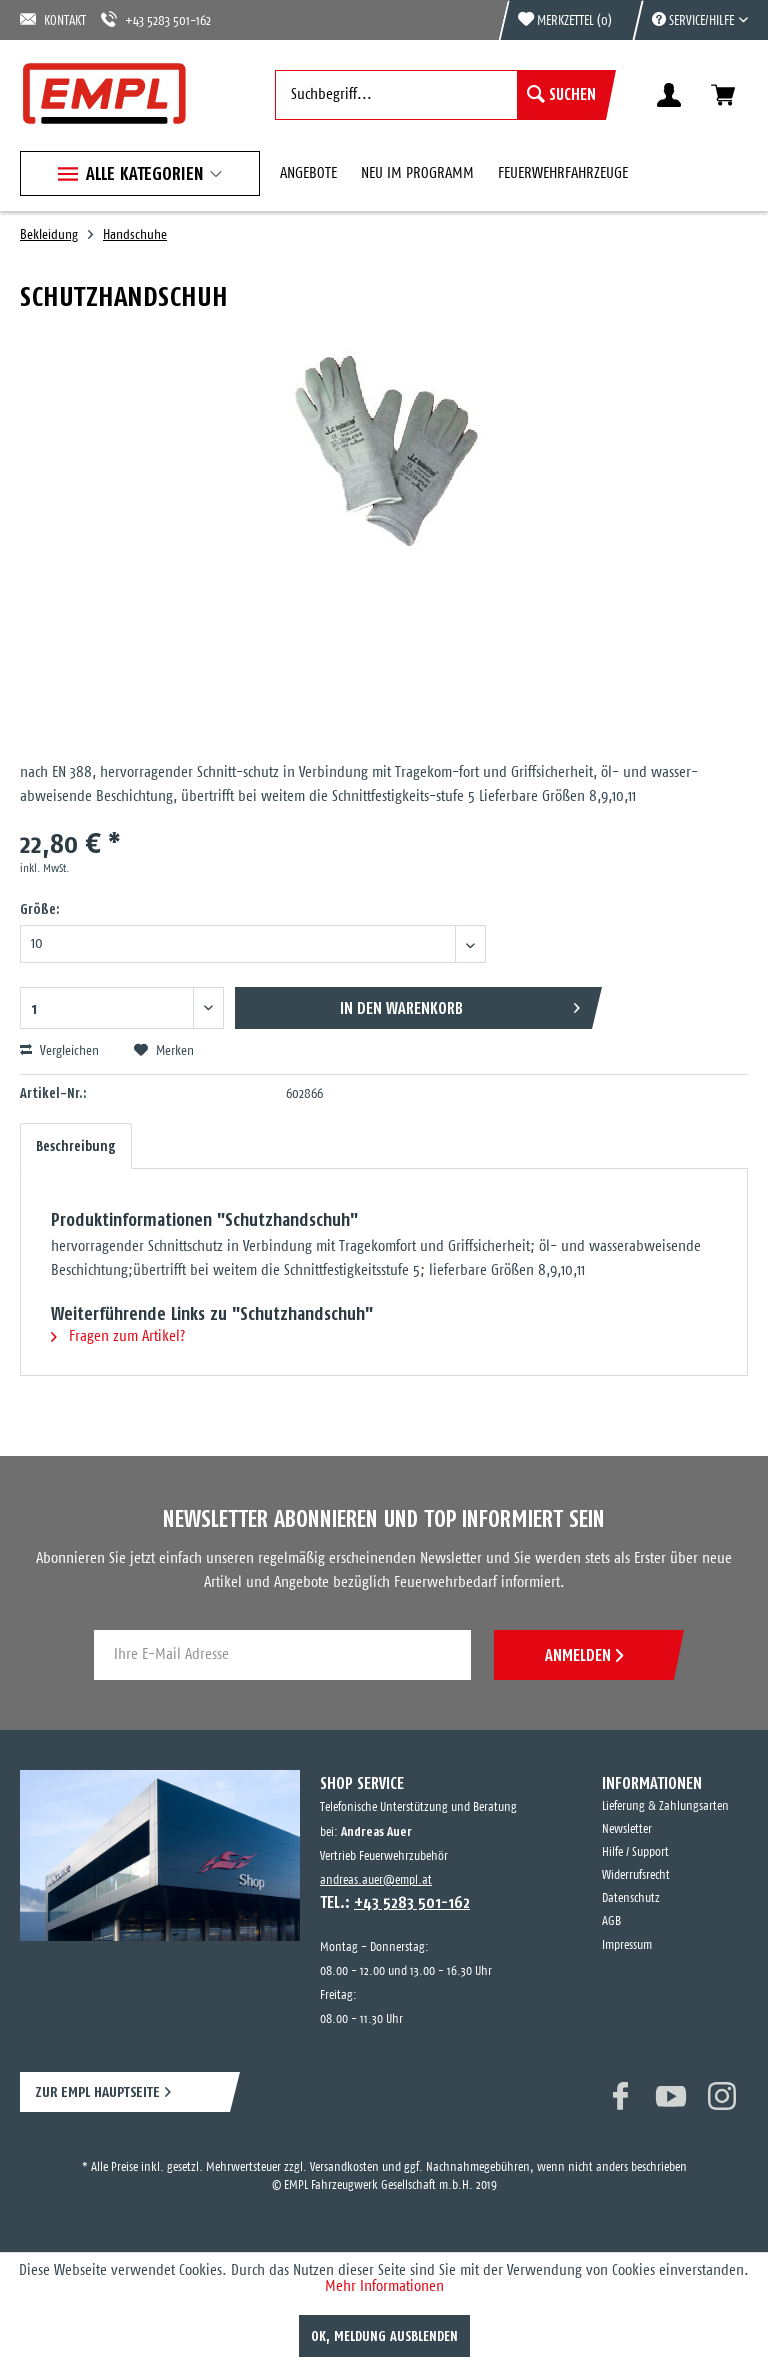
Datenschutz (631, 1898)
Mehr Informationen (384, 2286)
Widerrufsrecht (636, 1875)
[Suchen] (561, 95)
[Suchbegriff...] (440, 95)
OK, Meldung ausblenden (384, 2336)
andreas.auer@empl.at (376, 1880)
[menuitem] (690, 20)
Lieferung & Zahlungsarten (665, 1806)
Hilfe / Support (635, 1852)
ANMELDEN (584, 1655)
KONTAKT (53, 19)
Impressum (627, 1945)
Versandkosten (344, 2167)
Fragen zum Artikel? (118, 1336)
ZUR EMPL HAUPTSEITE (97, 2091)
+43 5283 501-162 (156, 19)
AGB (611, 1921)
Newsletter (627, 1829)
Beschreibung (76, 1146)
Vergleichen (59, 1051)
